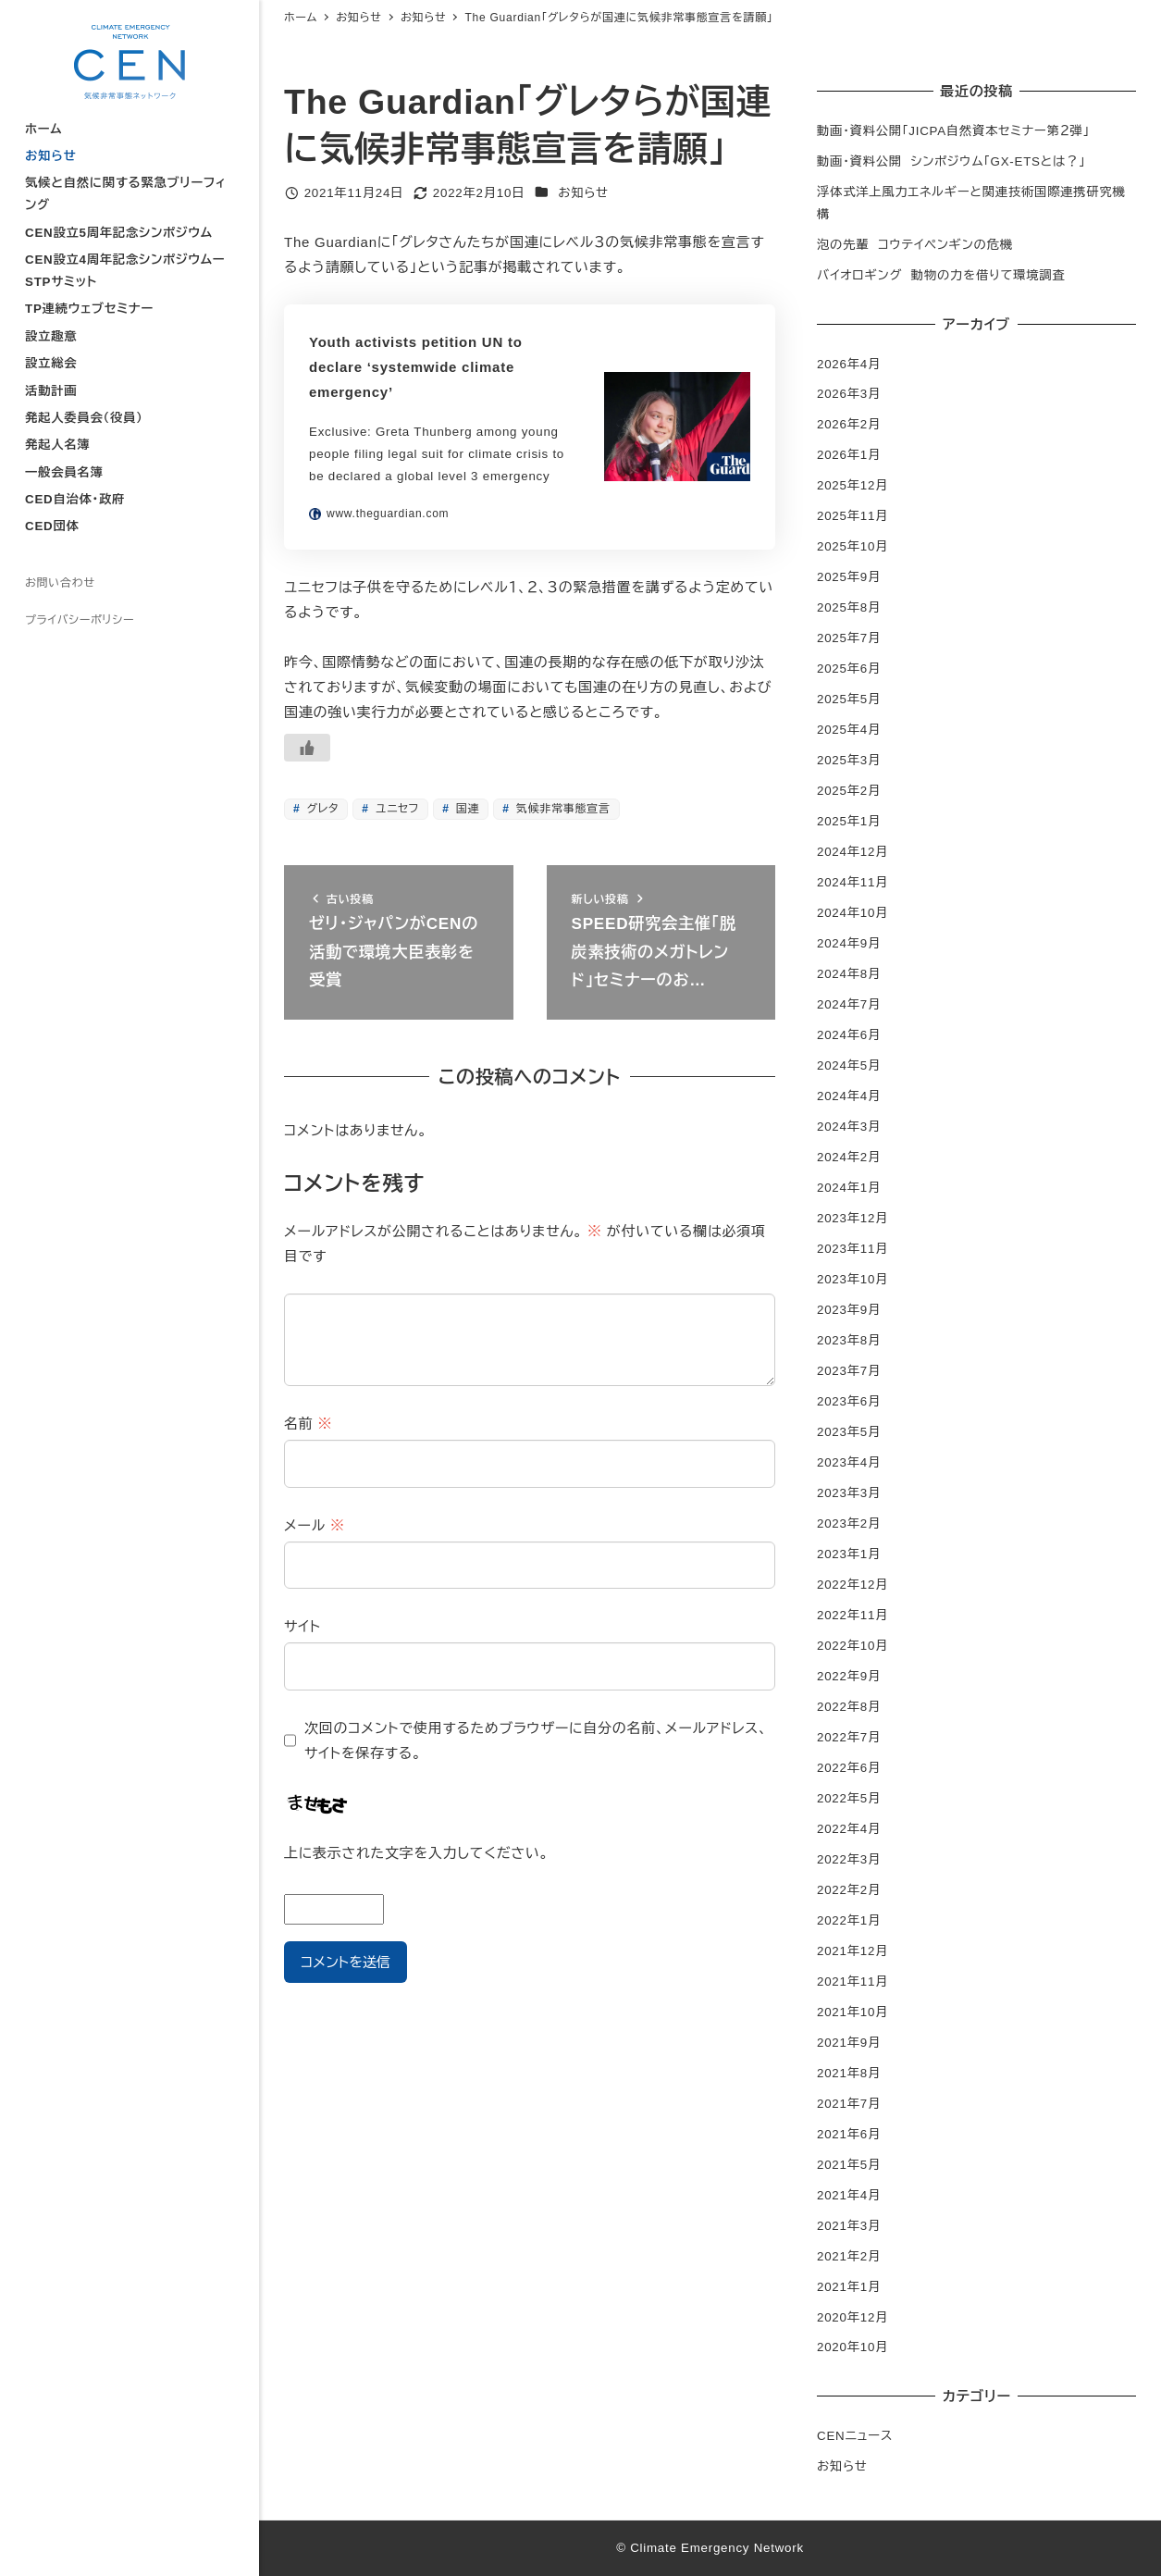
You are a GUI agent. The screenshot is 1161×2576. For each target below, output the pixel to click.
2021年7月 (849, 2104)
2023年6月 (849, 1401)
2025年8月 (849, 607)
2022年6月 (849, 1768)
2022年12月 (852, 1584)
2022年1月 (849, 1920)
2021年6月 (849, 2134)
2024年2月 (849, 1157)
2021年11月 (852, 1981)
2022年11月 (852, 1615)
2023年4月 (849, 1462)
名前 (308, 1423)
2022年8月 (849, 1707)
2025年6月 (849, 668)
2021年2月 (849, 2256)
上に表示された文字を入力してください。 (416, 1853)
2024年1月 (849, 1188)
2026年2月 (849, 424)
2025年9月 (849, 577)
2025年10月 (852, 546)
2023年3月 (849, 1493)
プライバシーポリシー (79, 619)
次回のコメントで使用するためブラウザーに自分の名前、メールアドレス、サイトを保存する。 (536, 1740)
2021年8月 (849, 2073)
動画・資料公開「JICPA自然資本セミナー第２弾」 (953, 131)
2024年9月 (849, 943)
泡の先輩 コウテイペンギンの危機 (915, 245)
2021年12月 (852, 1951)
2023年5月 (849, 1432)
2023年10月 (852, 1279)
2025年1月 (849, 821)
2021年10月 (852, 2012)
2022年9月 (849, 1676)
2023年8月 (849, 1340)
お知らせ (583, 193)
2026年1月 (849, 455)
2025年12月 (852, 485)
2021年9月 (849, 2043)
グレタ (321, 808)
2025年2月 (849, 791)
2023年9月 (849, 1310)
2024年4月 (849, 1096)
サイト (302, 1626)
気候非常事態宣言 (562, 808)
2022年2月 (849, 1890)
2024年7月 (849, 1004)
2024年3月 (849, 1126)
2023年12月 (852, 1218)
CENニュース (855, 2436)
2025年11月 (852, 516)
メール (314, 1525)
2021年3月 (849, 2226)
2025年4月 (849, 730)
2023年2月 (849, 1523)
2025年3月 (849, 760)
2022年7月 (849, 1737)
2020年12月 (852, 2317)
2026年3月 (849, 394)
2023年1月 (849, 1554)
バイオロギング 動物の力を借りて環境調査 (941, 275)
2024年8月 (849, 974)
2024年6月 (849, 1035)
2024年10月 (852, 913)
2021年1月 (849, 2287)
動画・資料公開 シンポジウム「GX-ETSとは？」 (951, 161)
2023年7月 (849, 1371)
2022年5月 (849, 1798)
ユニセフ (396, 808)
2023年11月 (852, 1249)
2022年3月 (849, 1859)
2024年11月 (852, 882)
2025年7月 (849, 638)
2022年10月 (852, 1646)
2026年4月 (849, 364)
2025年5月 (849, 699)
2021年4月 (849, 2195)
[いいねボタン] (307, 748)
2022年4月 (849, 1829)
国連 (466, 808)
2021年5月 (849, 2165)
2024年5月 (849, 1065)
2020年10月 (852, 2347)
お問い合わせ (60, 582)
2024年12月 (852, 852)
